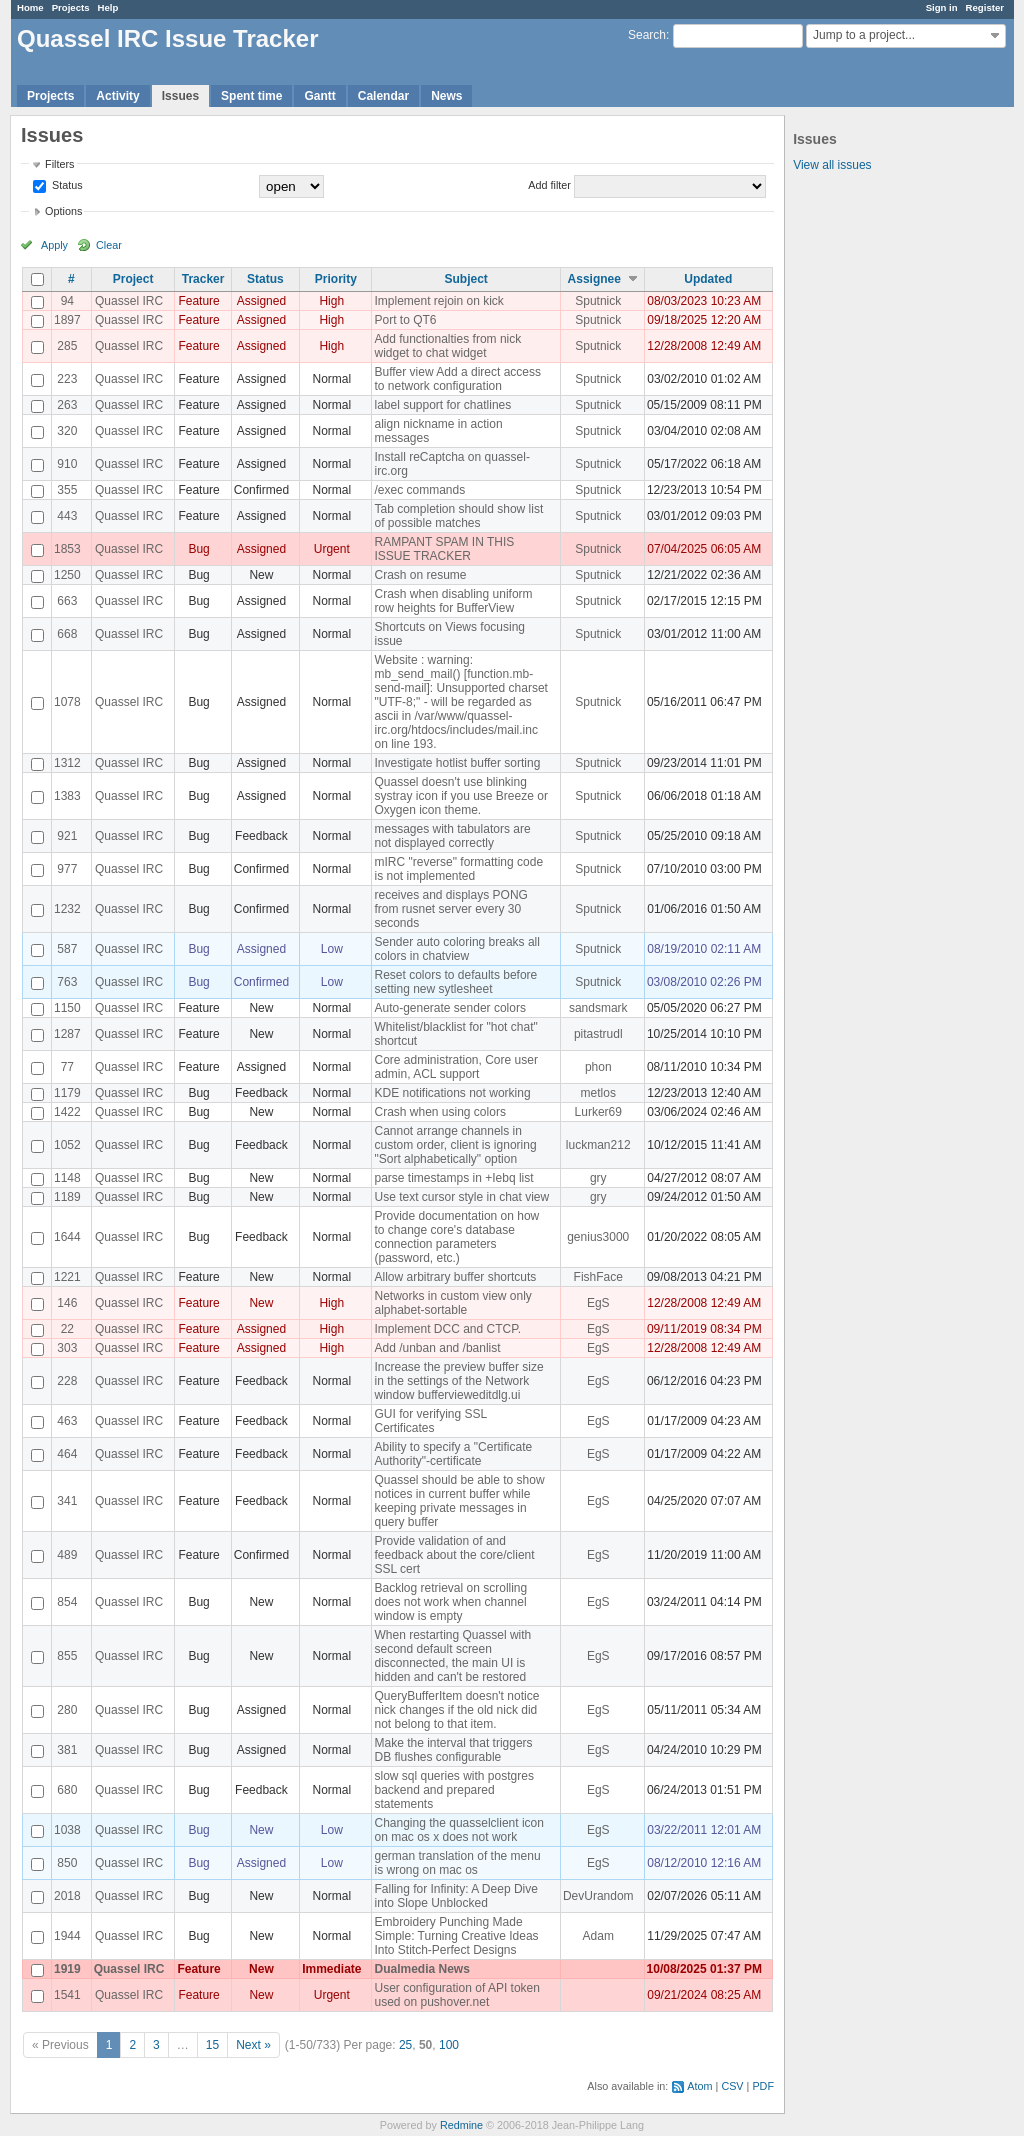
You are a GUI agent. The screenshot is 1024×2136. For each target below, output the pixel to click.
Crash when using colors (439, 1112)
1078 (67, 702)
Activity (117, 96)
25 (405, 2045)
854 (67, 1602)
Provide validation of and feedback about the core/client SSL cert (454, 1555)
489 (67, 1555)
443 (67, 516)
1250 (67, 575)
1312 (67, 763)
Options (63, 211)
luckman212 (598, 1145)
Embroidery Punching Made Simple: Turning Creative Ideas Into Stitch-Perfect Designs (456, 1936)
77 (67, 1067)
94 (67, 301)
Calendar (383, 96)
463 (67, 1421)
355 (67, 490)
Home (30, 7)
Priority (336, 279)
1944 (67, 1936)
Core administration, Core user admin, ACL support (455, 1067)
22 (67, 1329)
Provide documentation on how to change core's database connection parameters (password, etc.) (456, 1237)
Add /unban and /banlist (437, 1348)
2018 (67, 1896)
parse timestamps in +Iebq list (453, 1178)
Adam (598, 1936)
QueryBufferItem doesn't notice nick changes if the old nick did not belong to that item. (456, 1710)
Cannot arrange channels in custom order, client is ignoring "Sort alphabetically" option (455, 1145)
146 (67, 1303)
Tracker (203, 279)
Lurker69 (598, 1112)
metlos (598, 1093)
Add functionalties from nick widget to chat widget (447, 346)
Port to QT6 (405, 320)
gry (598, 1178)
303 (67, 1348)
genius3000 (598, 1237)
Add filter (549, 185)
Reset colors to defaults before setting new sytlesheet (455, 982)
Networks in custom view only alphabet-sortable (452, 1303)
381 (67, 1750)
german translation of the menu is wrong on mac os (457, 1863)
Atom (699, 2086)
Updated (708, 279)
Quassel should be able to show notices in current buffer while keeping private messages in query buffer (459, 1501)
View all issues (832, 165)
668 (67, 634)
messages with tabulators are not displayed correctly (452, 836)
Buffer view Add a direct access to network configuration (457, 379)
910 (67, 464)
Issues (180, 96)
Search (647, 35)
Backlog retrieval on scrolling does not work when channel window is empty (450, 1602)
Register (985, 7)
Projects (71, 7)
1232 (67, 909)
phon (598, 1067)
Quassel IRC (129, 301)
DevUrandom (598, 1896)
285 (67, 346)
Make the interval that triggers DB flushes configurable (453, 1750)
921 (67, 836)
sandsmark (598, 1008)
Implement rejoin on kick (438, 301)
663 (67, 601)
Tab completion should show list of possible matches (458, 516)
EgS (598, 1303)
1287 (67, 1034)
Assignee (594, 279)
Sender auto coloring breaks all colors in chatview (456, 949)
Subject (466, 279)
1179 (67, 1093)
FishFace (598, 1277)
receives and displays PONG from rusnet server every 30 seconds (450, 909)
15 (212, 2045)
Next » (253, 2045)
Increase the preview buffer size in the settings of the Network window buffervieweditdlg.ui (458, 1381)
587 (67, 949)
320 (67, 431)
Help (108, 7)
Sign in (942, 7)
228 (67, 1381)
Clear (109, 245)
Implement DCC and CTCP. (447, 1329)
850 (67, 1863)
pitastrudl (598, 1034)
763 (67, 982)
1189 (67, 1197)
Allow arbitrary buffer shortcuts (455, 1277)
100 (449, 2045)
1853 (67, 549)
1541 (67, 1995)
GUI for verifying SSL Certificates (430, 1421)
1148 (67, 1178)
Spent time (251, 96)
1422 (67, 1112)
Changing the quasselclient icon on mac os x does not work (458, 1830)
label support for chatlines (442, 405)
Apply (54, 245)
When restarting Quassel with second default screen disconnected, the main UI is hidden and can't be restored (452, 1656)
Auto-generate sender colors (449, 1008)
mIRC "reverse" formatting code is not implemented (458, 869)
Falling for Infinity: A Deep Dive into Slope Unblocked (455, 1896)
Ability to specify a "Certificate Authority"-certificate (453, 1454)
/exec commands (419, 490)
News (446, 96)
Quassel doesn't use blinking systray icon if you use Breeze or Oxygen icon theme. (460, 796)
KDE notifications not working (452, 1093)
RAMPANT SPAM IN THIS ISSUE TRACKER (444, 549)
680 (67, 1790)
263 (67, 405)
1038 (67, 1830)
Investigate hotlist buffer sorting (457, 763)
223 (67, 379)
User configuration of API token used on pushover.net (456, 1995)
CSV (732, 2086)
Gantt (319, 96)
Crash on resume (420, 575)
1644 (67, 1237)
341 (67, 1501)
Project (133, 279)
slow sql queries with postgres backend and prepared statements (453, 1790)
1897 (67, 320)
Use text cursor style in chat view (461, 1197)
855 (67, 1656)
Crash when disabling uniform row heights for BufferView (453, 601)
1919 (67, 1969)
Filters (59, 164)
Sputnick (598, 301)
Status (66, 185)
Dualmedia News (421, 1969)
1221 (67, 1277)
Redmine (461, 2125)
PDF (763, 2086)
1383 (67, 796)
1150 (67, 1008)
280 (67, 1710)
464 (67, 1454)
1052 (67, 1145)
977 (67, 869)
